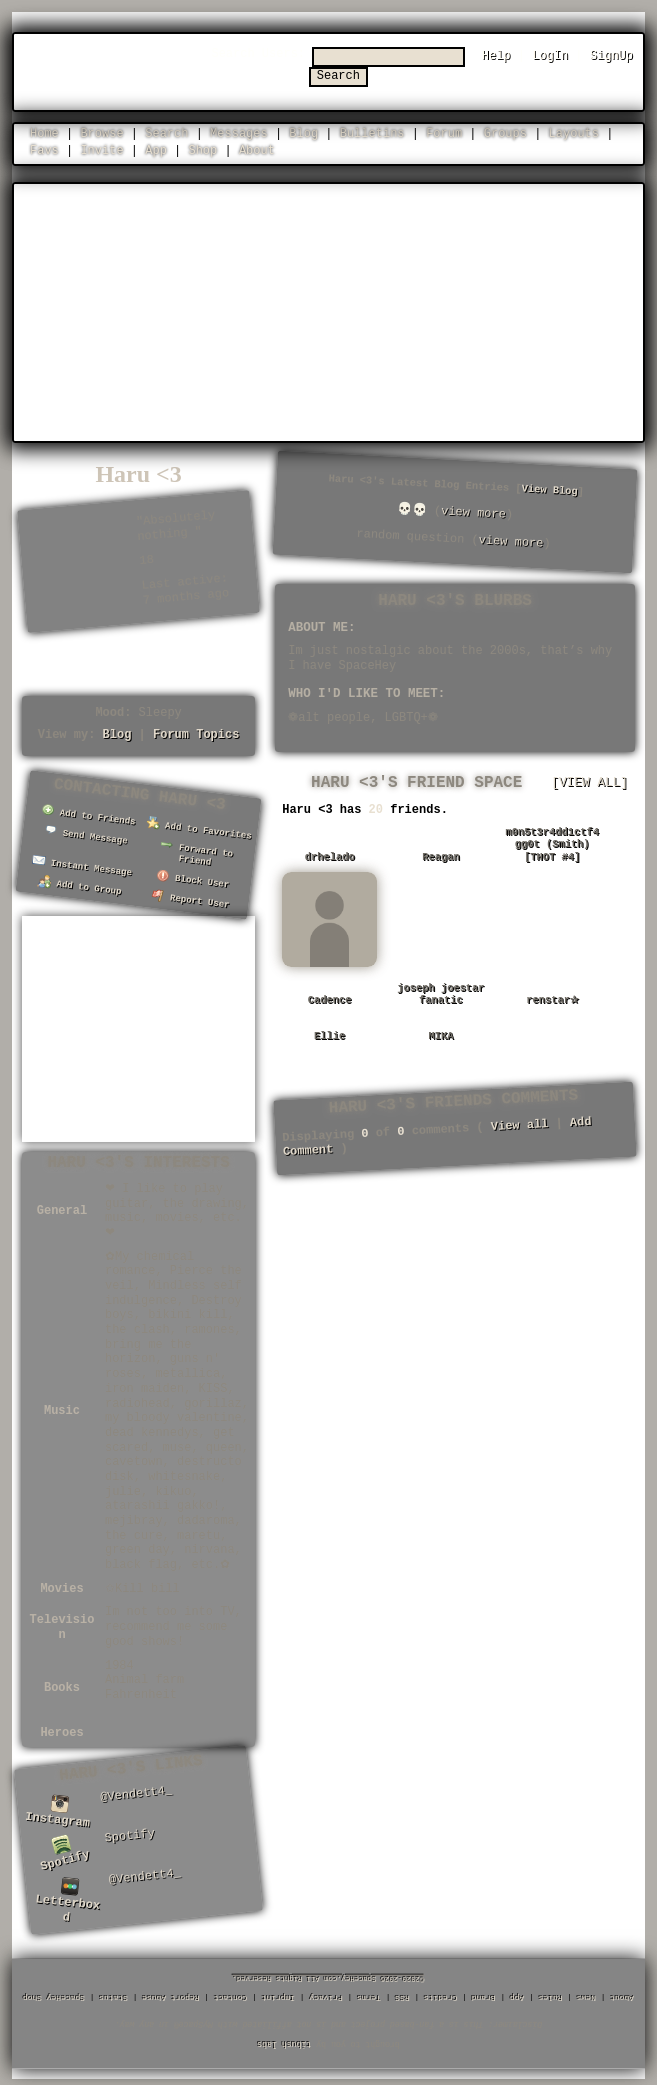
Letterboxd (68, 1895)
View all (520, 1124)
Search (436, 71)
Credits (440, 1992)
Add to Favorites (199, 828)
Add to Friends (89, 814)
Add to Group (79, 883)
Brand (484, 1992)
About (257, 149)
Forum (444, 132)
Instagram (58, 1809)
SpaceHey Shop (54, 1992)
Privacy (325, 1992)
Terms (369, 1992)
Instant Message (82, 863)
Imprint (278, 1992)
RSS (402, 1992)
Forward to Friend (197, 851)
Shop (202, 149)
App (156, 149)
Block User (193, 878)
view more (474, 512)
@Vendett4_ (136, 1790)
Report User (191, 897)
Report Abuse (170, 1992)
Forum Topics (196, 733)
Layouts (574, 132)
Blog (303, 132)
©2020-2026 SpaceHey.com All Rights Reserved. (329, 1973)
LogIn (550, 55)
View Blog (550, 489)
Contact (230, 1992)
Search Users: (339, 53)
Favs (44, 149)
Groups (505, 132)
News (586, 1992)
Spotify (64, 1851)
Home (44, 132)
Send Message (86, 833)
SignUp (611, 55)
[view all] (589, 782)
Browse (101, 132)
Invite (101, 149)
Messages (239, 132)
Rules (551, 1992)
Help (496, 55)
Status (113, 1992)
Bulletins (372, 132)
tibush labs (284, 2038)
